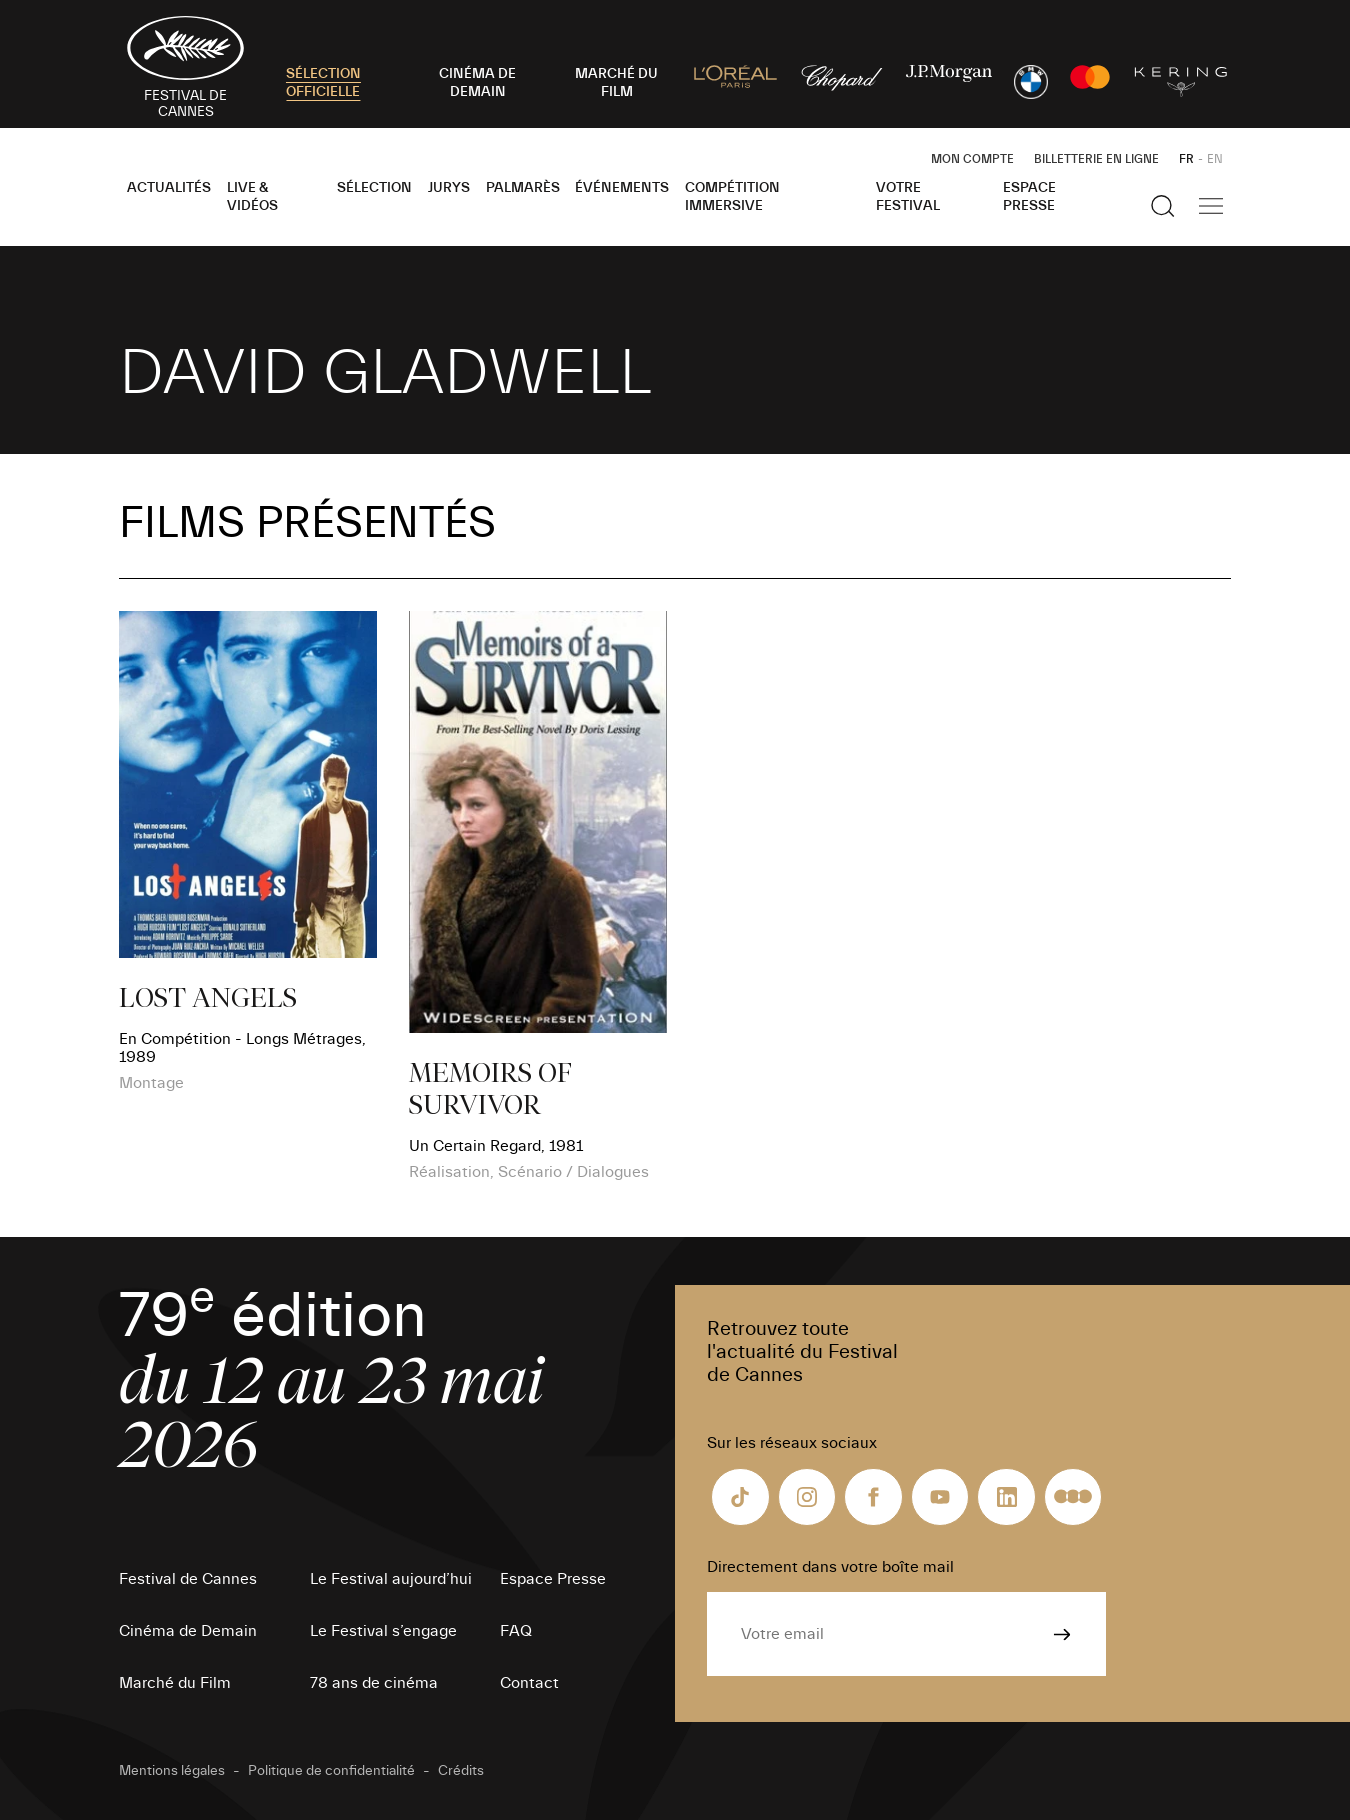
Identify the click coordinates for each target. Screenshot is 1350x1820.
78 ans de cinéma (374, 1683)
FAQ (516, 1631)
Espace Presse (1029, 197)
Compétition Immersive (732, 197)
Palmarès (523, 188)
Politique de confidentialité (331, 1771)
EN (1215, 159)
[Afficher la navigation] (1211, 206)
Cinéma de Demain (188, 1631)
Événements (622, 188)
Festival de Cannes (188, 1579)
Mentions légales (172, 1771)
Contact (529, 1683)
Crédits (461, 1771)
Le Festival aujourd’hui (391, 1579)
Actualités (169, 188)
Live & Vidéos (252, 197)
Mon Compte (972, 159)
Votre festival (908, 197)
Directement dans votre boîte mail (830, 1567)
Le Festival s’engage (383, 1631)
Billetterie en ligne (1096, 159)
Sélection (374, 188)
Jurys (449, 188)
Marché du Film (175, 1683)
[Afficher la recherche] (1163, 206)
